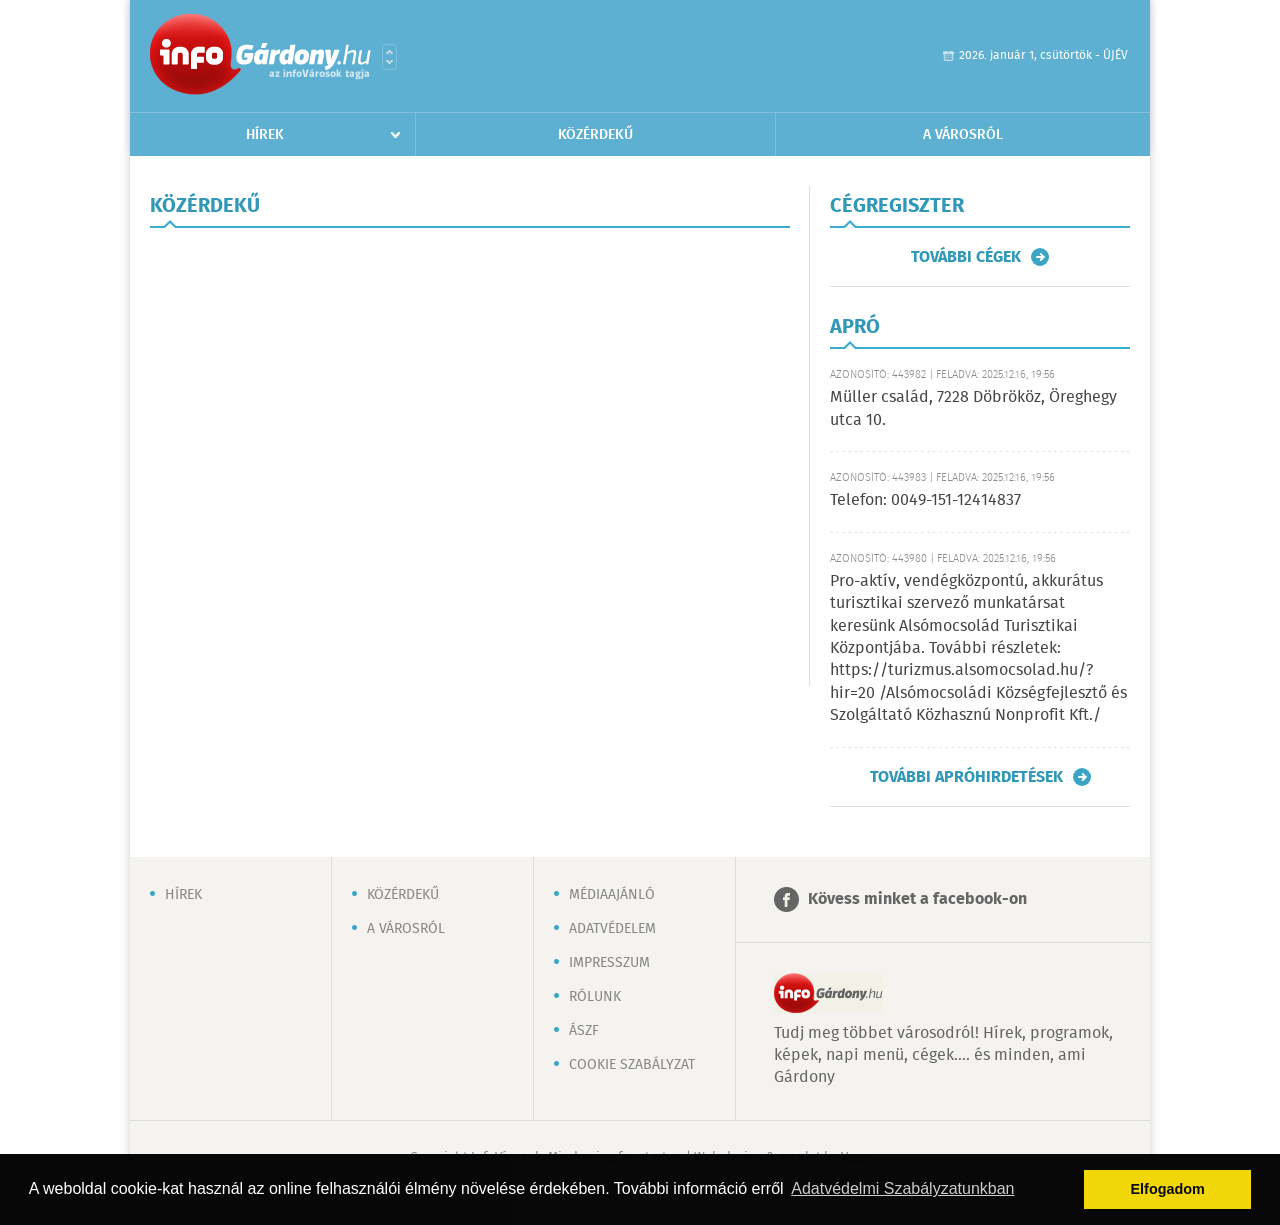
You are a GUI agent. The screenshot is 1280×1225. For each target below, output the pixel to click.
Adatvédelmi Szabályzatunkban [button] (902, 1188)
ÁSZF (584, 1031)
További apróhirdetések (966, 777)
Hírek (265, 135)
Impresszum (609, 963)
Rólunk (595, 997)
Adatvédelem (612, 929)
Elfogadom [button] (1168, 1189)
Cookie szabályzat (632, 1065)
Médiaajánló (612, 895)
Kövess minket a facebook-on (917, 899)
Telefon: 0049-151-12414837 (925, 500)
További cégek (966, 257)
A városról (963, 135)
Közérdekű (595, 135)
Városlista (389, 57)
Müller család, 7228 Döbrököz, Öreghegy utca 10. (973, 408)
